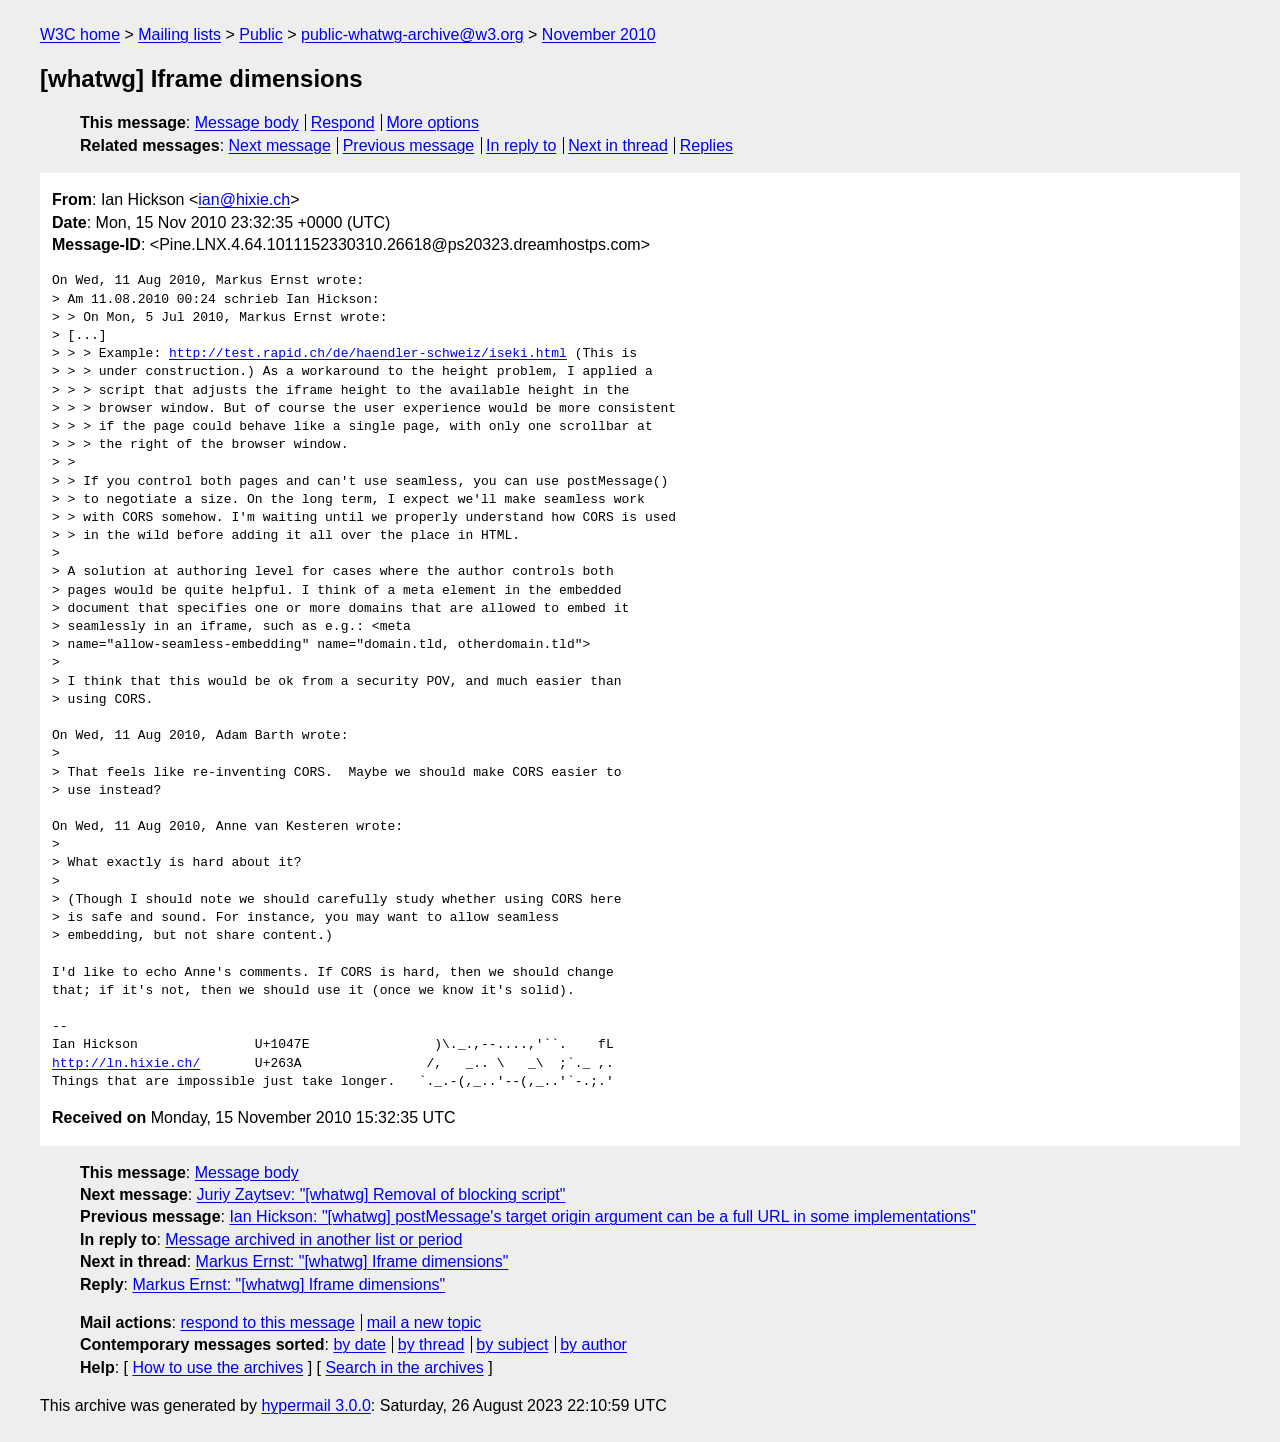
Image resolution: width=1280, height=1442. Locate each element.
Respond (343, 122)
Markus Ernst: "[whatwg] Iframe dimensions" (352, 1261)
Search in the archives (404, 1367)
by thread (431, 1344)
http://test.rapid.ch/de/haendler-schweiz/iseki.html (368, 354)
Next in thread (618, 145)
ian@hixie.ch (244, 199)
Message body (247, 122)
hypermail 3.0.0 (315, 1405)
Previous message (409, 145)
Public (261, 34)
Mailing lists (179, 34)
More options (433, 122)
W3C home (80, 34)
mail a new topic (424, 1322)
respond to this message (267, 1322)
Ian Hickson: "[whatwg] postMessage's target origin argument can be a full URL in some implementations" (602, 1216)
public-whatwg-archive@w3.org (412, 34)
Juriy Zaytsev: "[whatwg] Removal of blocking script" (381, 1194)
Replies (706, 145)
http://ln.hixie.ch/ (126, 1064)
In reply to (521, 145)
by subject (512, 1344)
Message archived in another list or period (313, 1239)
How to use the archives (217, 1367)
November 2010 (599, 34)
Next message (280, 145)
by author (593, 1344)
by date (359, 1344)
